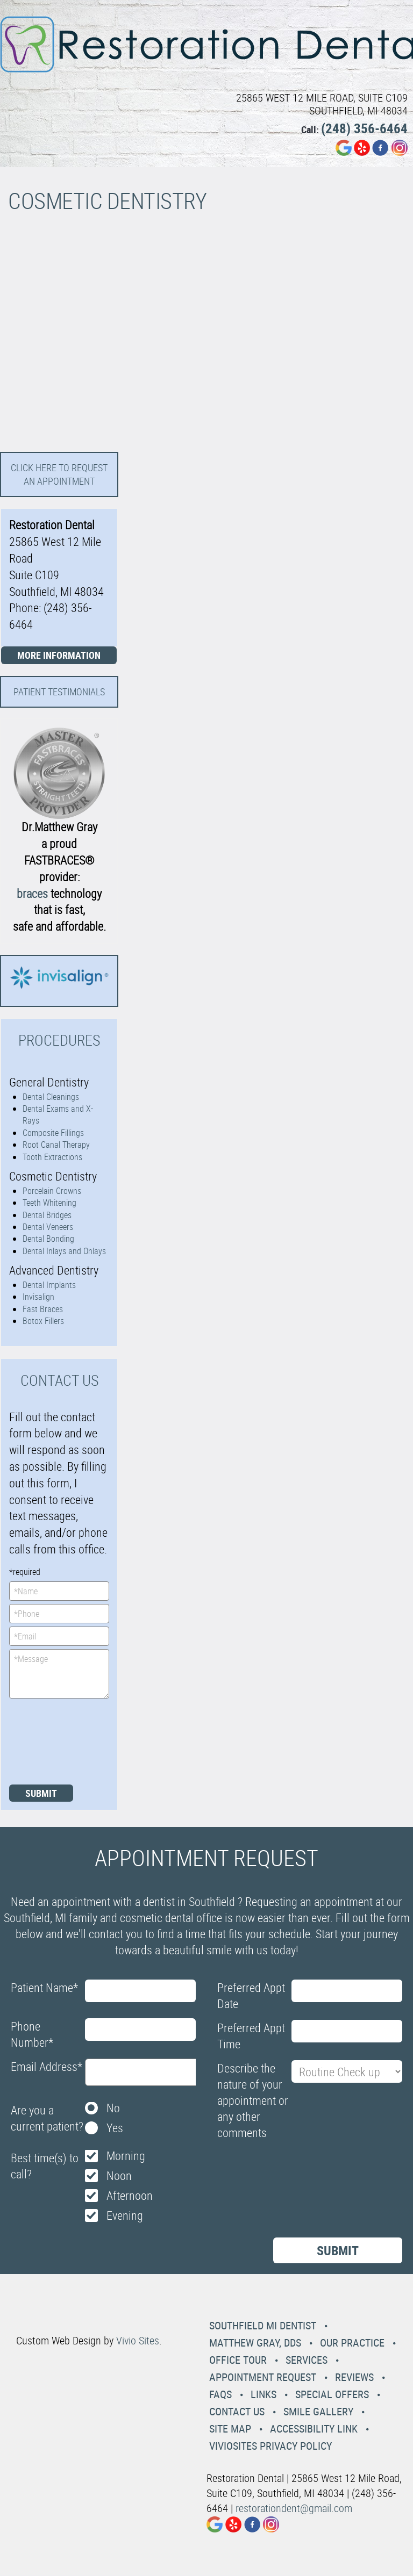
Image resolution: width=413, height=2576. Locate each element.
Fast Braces (43, 1309)
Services (306, 2359)
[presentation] (53, 1740)
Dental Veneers (48, 1227)
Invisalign (38, 1297)
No (113, 2108)
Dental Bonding (48, 1238)
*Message (59, 1674)
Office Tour (238, 2359)
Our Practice (352, 2342)
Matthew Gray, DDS (255, 2342)
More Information (59, 655)
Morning (125, 2155)
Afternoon (129, 2195)
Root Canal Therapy (56, 1144)
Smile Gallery (318, 2411)
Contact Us (237, 2411)
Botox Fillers (43, 1321)
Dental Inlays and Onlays (64, 1251)
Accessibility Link (314, 2428)
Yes (114, 2127)
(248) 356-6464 (364, 128)
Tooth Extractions (52, 1157)
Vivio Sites (137, 2340)
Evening (124, 2215)
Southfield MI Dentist (262, 2325)
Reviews (354, 2377)
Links (263, 2394)
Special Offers (332, 2394)
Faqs (220, 2394)
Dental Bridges (47, 1215)
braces (32, 893)
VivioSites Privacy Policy (270, 2445)
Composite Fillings (53, 1133)
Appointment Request (262, 2377)
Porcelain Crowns (52, 1191)
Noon (119, 2175)
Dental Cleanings (51, 1097)
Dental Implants (49, 1285)
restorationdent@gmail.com (294, 2508)
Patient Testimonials (59, 691)
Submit (41, 1793)
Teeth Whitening (49, 1202)
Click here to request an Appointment (59, 474)
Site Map (230, 2428)
